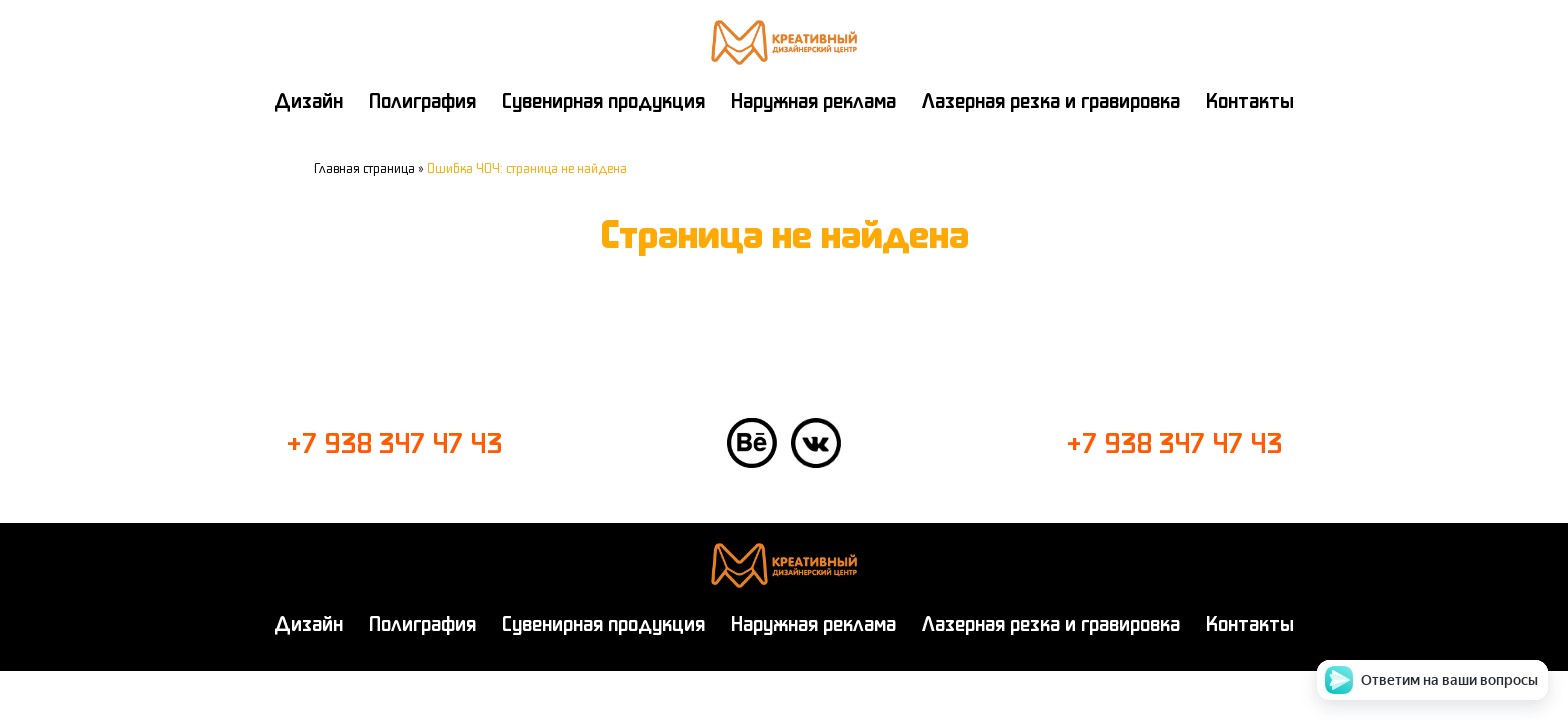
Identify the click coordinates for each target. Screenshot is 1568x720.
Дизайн (308, 101)
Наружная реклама (813, 101)
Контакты (1250, 101)
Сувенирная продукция (603, 101)
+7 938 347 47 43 (394, 443)
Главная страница (364, 168)
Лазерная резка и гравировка (1051, 101)
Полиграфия (422, 101)
